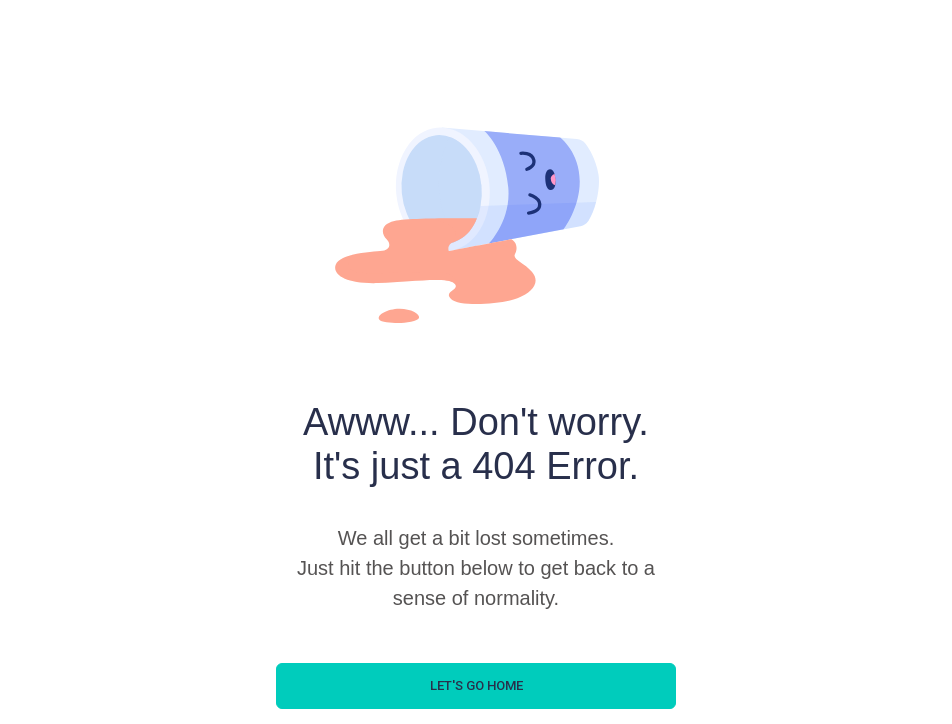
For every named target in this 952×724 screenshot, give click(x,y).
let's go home (476, 685)
